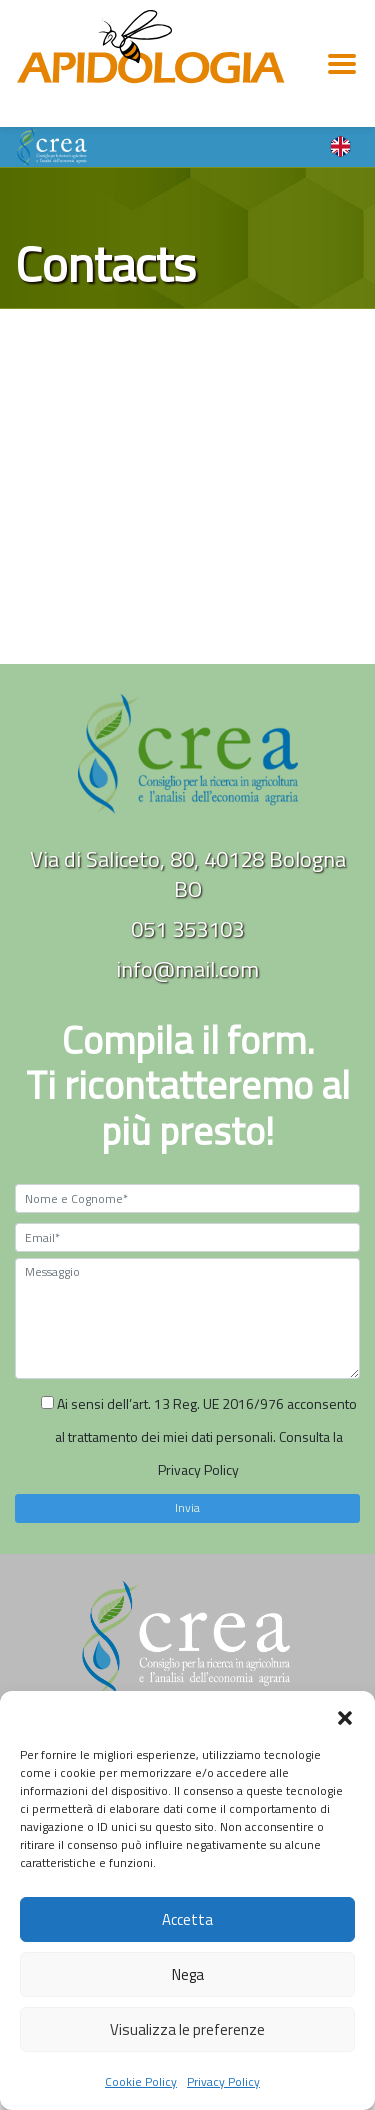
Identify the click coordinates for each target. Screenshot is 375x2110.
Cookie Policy (141, 2081)
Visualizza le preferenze (187, 2029)
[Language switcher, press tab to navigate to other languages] (340, 145)
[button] (345, 1716)
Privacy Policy (223, 2081)
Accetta (187, 1919)
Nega (188, 1974)
